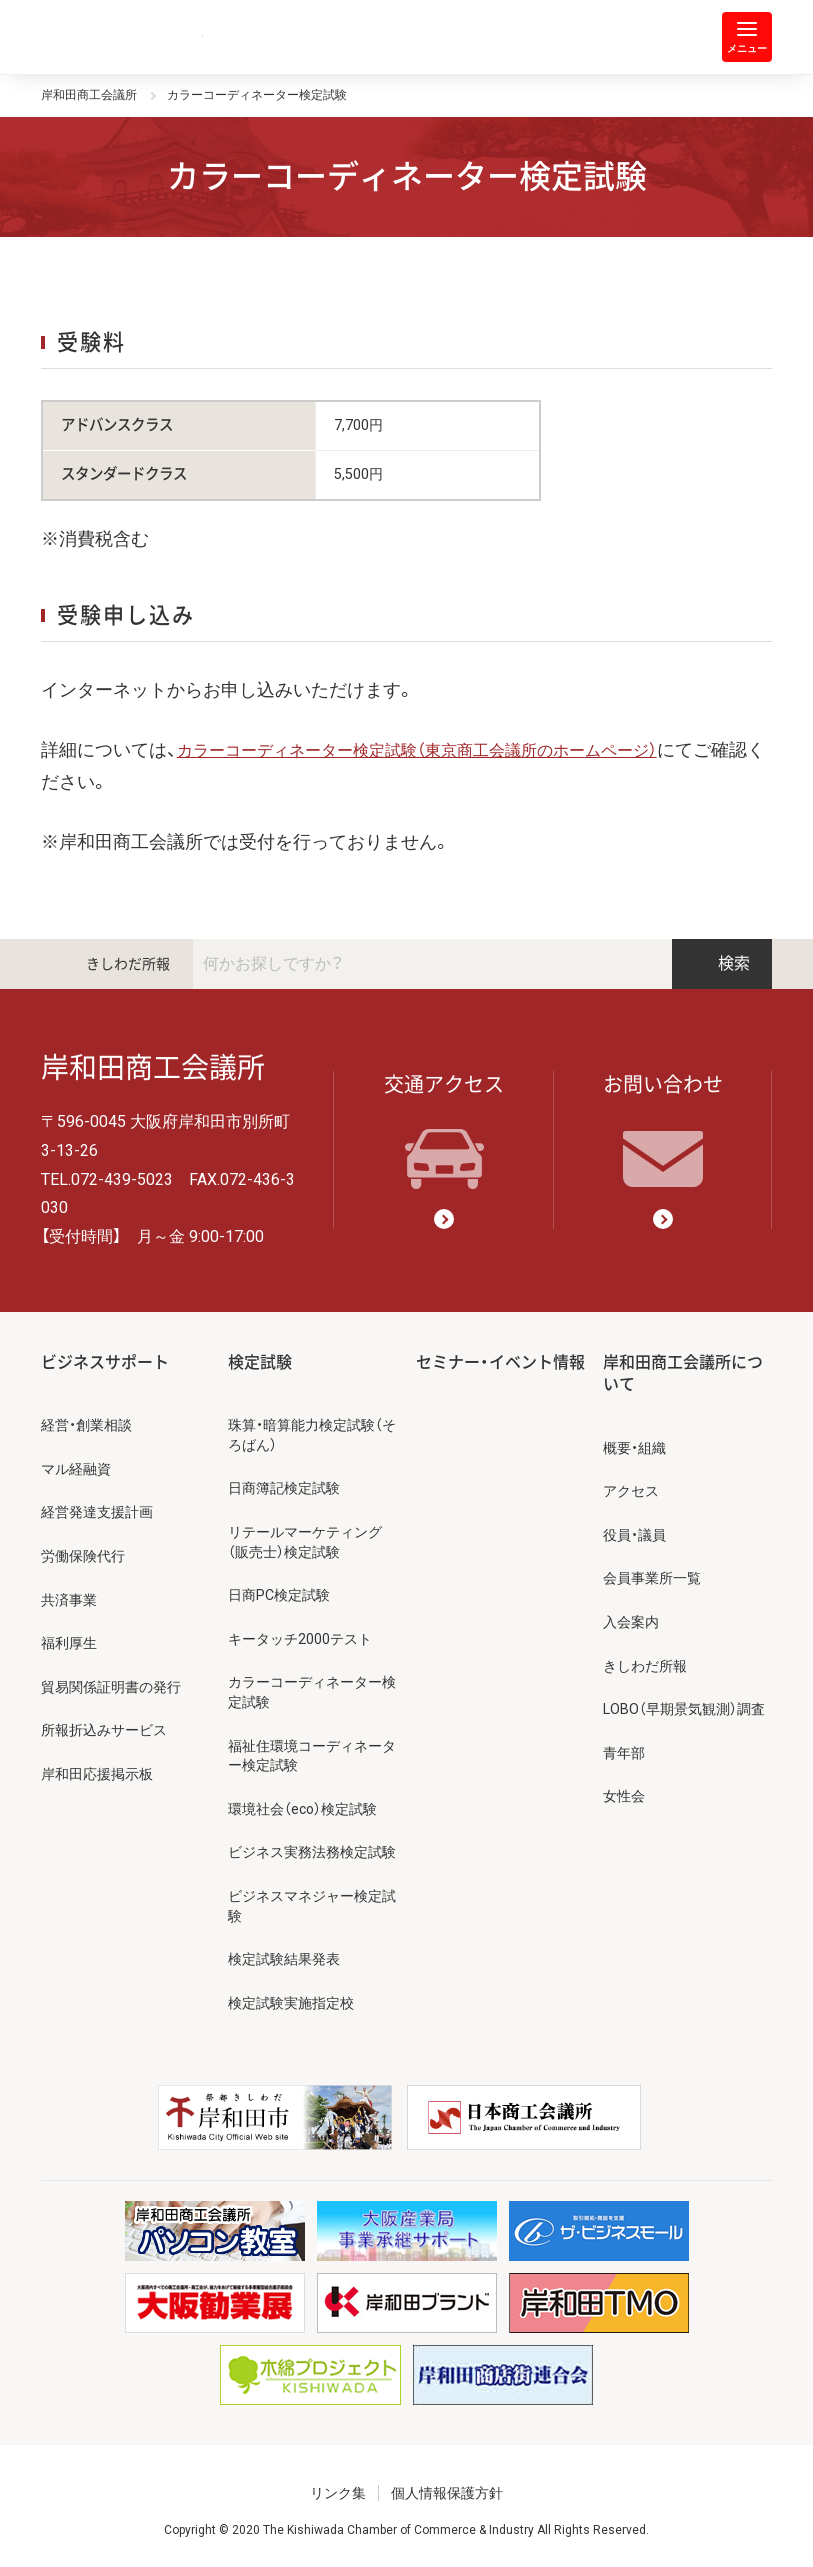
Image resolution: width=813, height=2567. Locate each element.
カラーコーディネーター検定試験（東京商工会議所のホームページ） (417, 750)
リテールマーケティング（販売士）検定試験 (305, 1542)
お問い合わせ (663, 1131)
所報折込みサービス (104, 1730)
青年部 (624, 1753)
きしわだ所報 (128, 964)
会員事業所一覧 (652, 1578)
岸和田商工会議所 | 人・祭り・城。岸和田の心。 (122, 37)
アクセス (631, 1491)
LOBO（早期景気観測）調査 (684, 1709)
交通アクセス (444, 1131)
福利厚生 (69, 1643)
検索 (722, 963)
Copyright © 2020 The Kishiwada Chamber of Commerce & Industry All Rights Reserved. (406, 2530)
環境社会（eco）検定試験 (302, 1809)
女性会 (624, 1796)
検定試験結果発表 (284, 1959)
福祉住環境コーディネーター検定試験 (312, 1756)
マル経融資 (76, 1469)
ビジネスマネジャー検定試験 (312, 1906)
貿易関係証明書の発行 (111, 1687)
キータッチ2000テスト (300, 1639)
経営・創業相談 (86, 1425)
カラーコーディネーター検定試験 (312, 1692)
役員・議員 (634, 1535)
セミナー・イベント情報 (500, 1362)
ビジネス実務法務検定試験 (312, 1852)
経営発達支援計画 (97, 1512)
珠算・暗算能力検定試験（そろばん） (312, 1435)
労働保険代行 (83, 1556)
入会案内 (631, 1622)
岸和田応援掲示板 (97, 1774)
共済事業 (69, 1600)
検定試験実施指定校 (291, 2003)
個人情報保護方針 (447, 2493)
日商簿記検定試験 (284, 1488)
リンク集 (338, 2493)
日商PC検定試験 (279, 1595)
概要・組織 (634, 1448)
